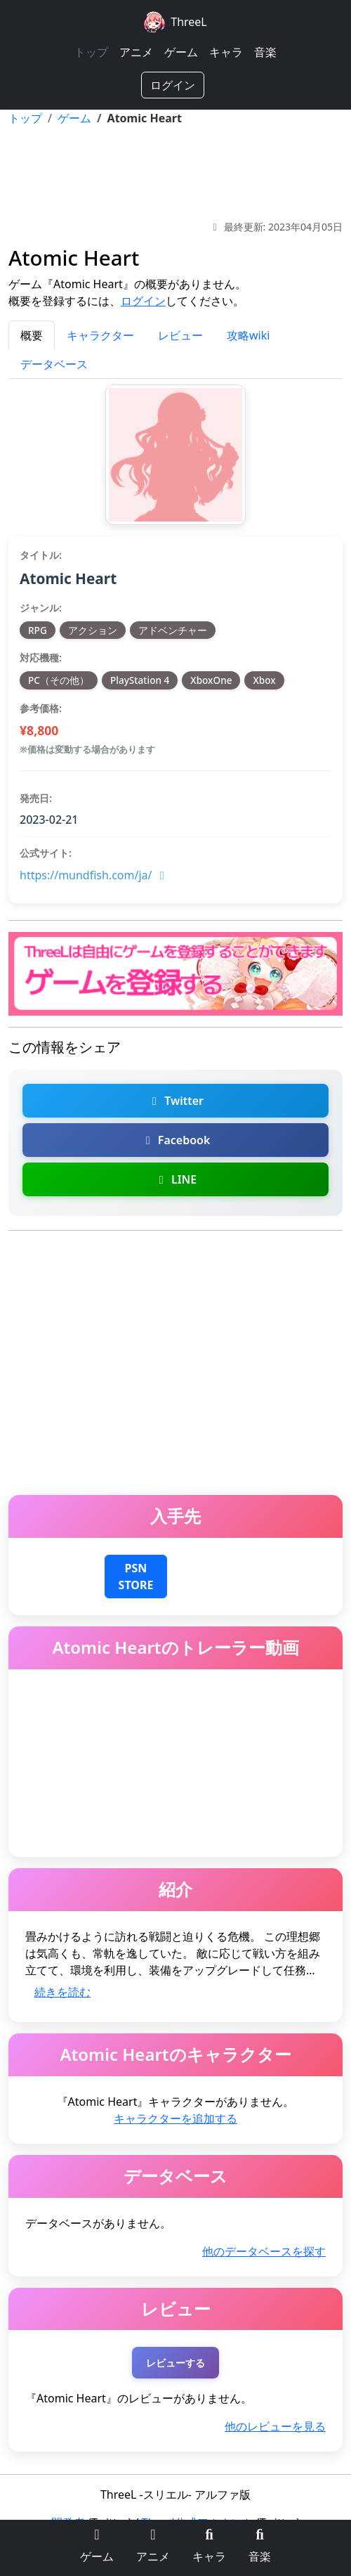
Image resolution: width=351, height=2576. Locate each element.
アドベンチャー (172, 630)
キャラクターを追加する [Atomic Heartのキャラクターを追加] (175, 2118)
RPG (37, 630)
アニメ (136, 52)
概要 (31, 335)
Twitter (175, 1100)
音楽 (265, 52)
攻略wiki (248, 335)
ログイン (172, 85)
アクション (92, 630)
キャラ (226, 52)
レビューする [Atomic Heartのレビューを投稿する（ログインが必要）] (175, 2362)
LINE (175, 1179)
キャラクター (100, 335)
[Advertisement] (175, 173)
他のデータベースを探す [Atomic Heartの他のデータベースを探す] (264, 2251)
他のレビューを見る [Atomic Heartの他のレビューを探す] (275, 2426)
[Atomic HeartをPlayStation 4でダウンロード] (136, 1575)
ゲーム (181, 52)
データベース (54, 364)
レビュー (180, 335)
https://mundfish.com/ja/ (94, 875)
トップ (91, 52)
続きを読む (62, 1992)
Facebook (176, 1140)
